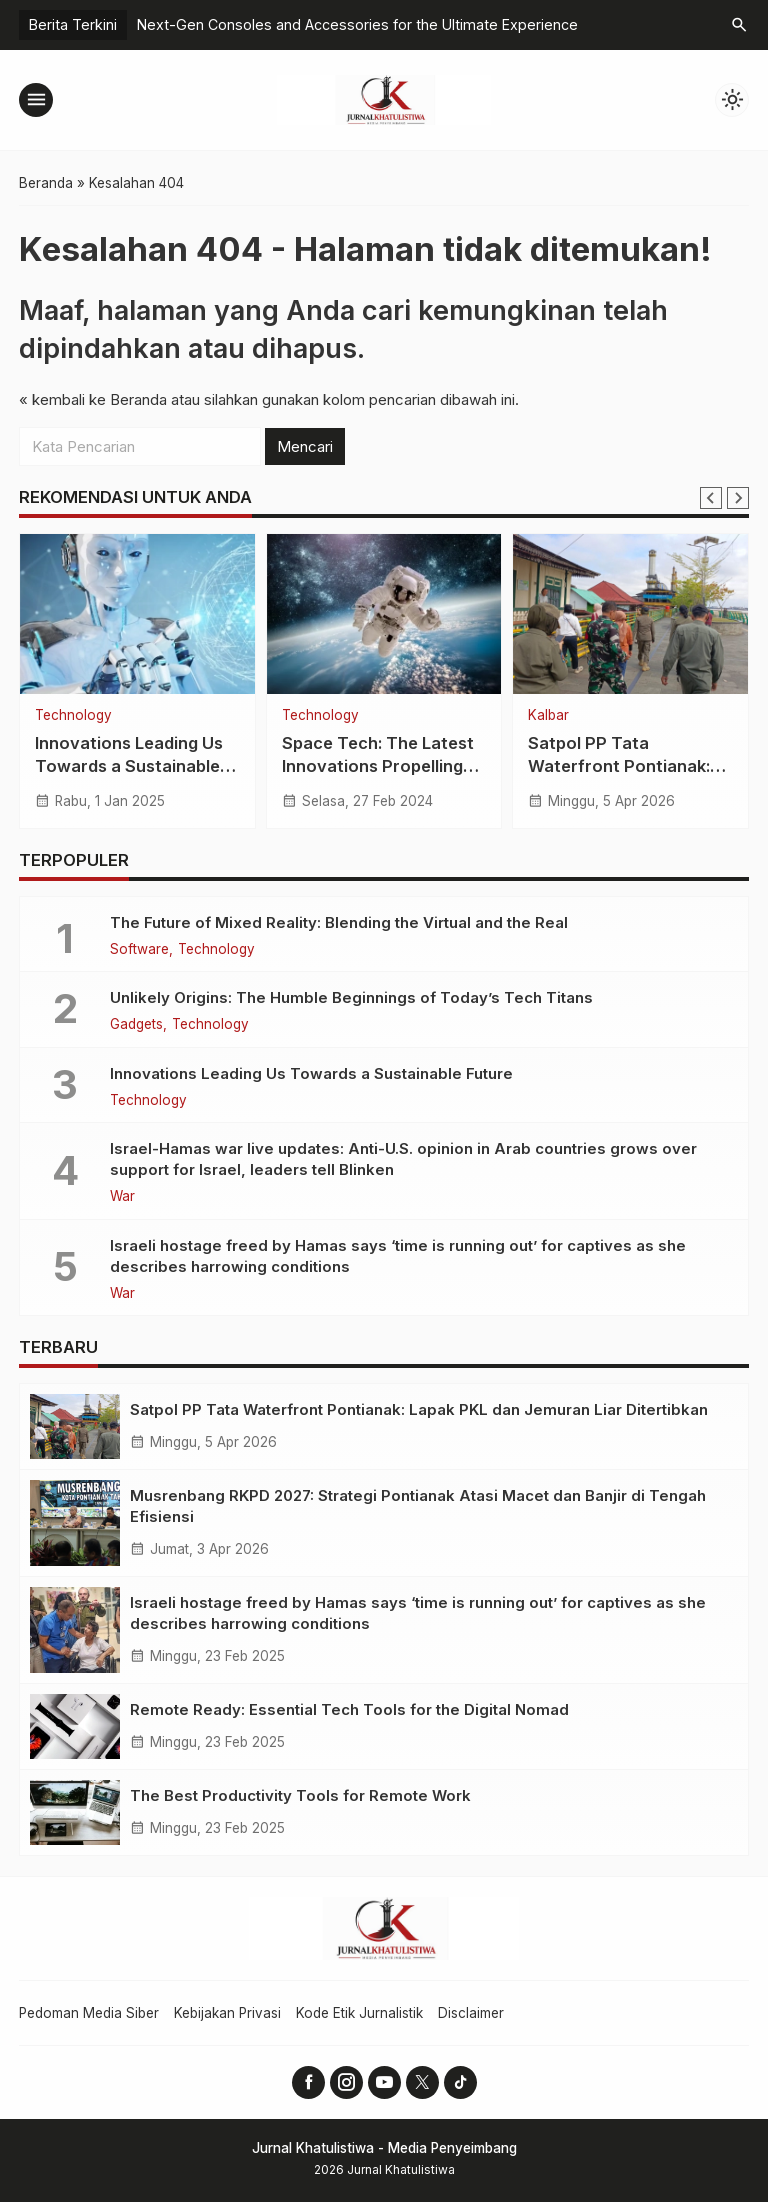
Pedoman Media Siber (89, 2013)
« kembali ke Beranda (93, 399)
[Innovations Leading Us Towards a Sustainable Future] (137, 614)
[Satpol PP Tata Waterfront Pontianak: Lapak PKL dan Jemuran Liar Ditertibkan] (630, 614)
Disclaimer (471, 2013)
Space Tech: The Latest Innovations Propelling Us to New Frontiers (378, 766)
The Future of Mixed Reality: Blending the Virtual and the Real (339, 922)
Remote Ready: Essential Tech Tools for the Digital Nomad (349, 1709)
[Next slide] (738, 498)
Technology (73, 716)
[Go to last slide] (711, 498)
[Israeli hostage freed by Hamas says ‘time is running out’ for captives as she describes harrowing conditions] (75, 1630)
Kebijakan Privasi (227, 2013)
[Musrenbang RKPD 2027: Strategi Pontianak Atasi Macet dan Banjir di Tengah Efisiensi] (75, 1523)
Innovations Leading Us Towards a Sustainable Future (129, 766)
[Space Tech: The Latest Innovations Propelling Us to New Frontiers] (384, 614)
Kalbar (548, 716)
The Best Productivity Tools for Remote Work (300, 1795)
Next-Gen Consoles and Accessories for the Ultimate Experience (357, 24)
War (122, 1197)
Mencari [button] (305, 446)
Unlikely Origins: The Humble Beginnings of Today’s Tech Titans (351, 997)
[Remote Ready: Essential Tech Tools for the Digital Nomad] (75, 1726)
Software (139, 950)
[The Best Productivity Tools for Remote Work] (75, 1812)
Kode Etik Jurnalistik (359, 2013)
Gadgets (136, 1025)
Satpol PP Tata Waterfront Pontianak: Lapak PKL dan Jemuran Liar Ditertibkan (419, 1409)
